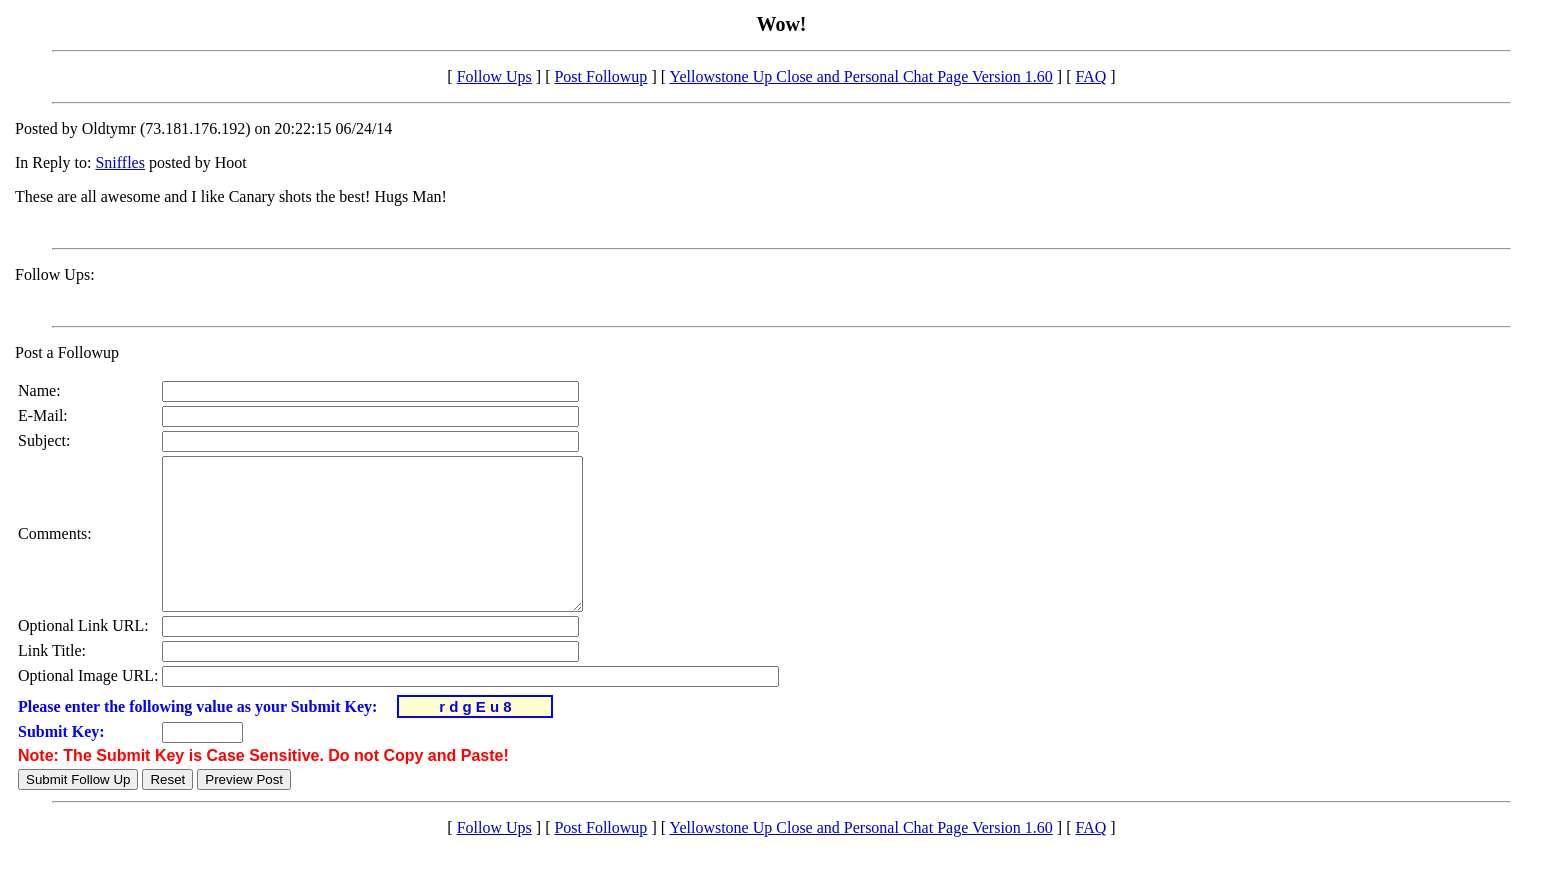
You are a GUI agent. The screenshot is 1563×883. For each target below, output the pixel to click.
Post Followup (600, 76)
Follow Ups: (55, 274)
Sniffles (119, 162)
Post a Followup (67, 352)
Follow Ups (494, 76)
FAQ (1090, 76)
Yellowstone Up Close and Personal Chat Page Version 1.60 (860, 76)
